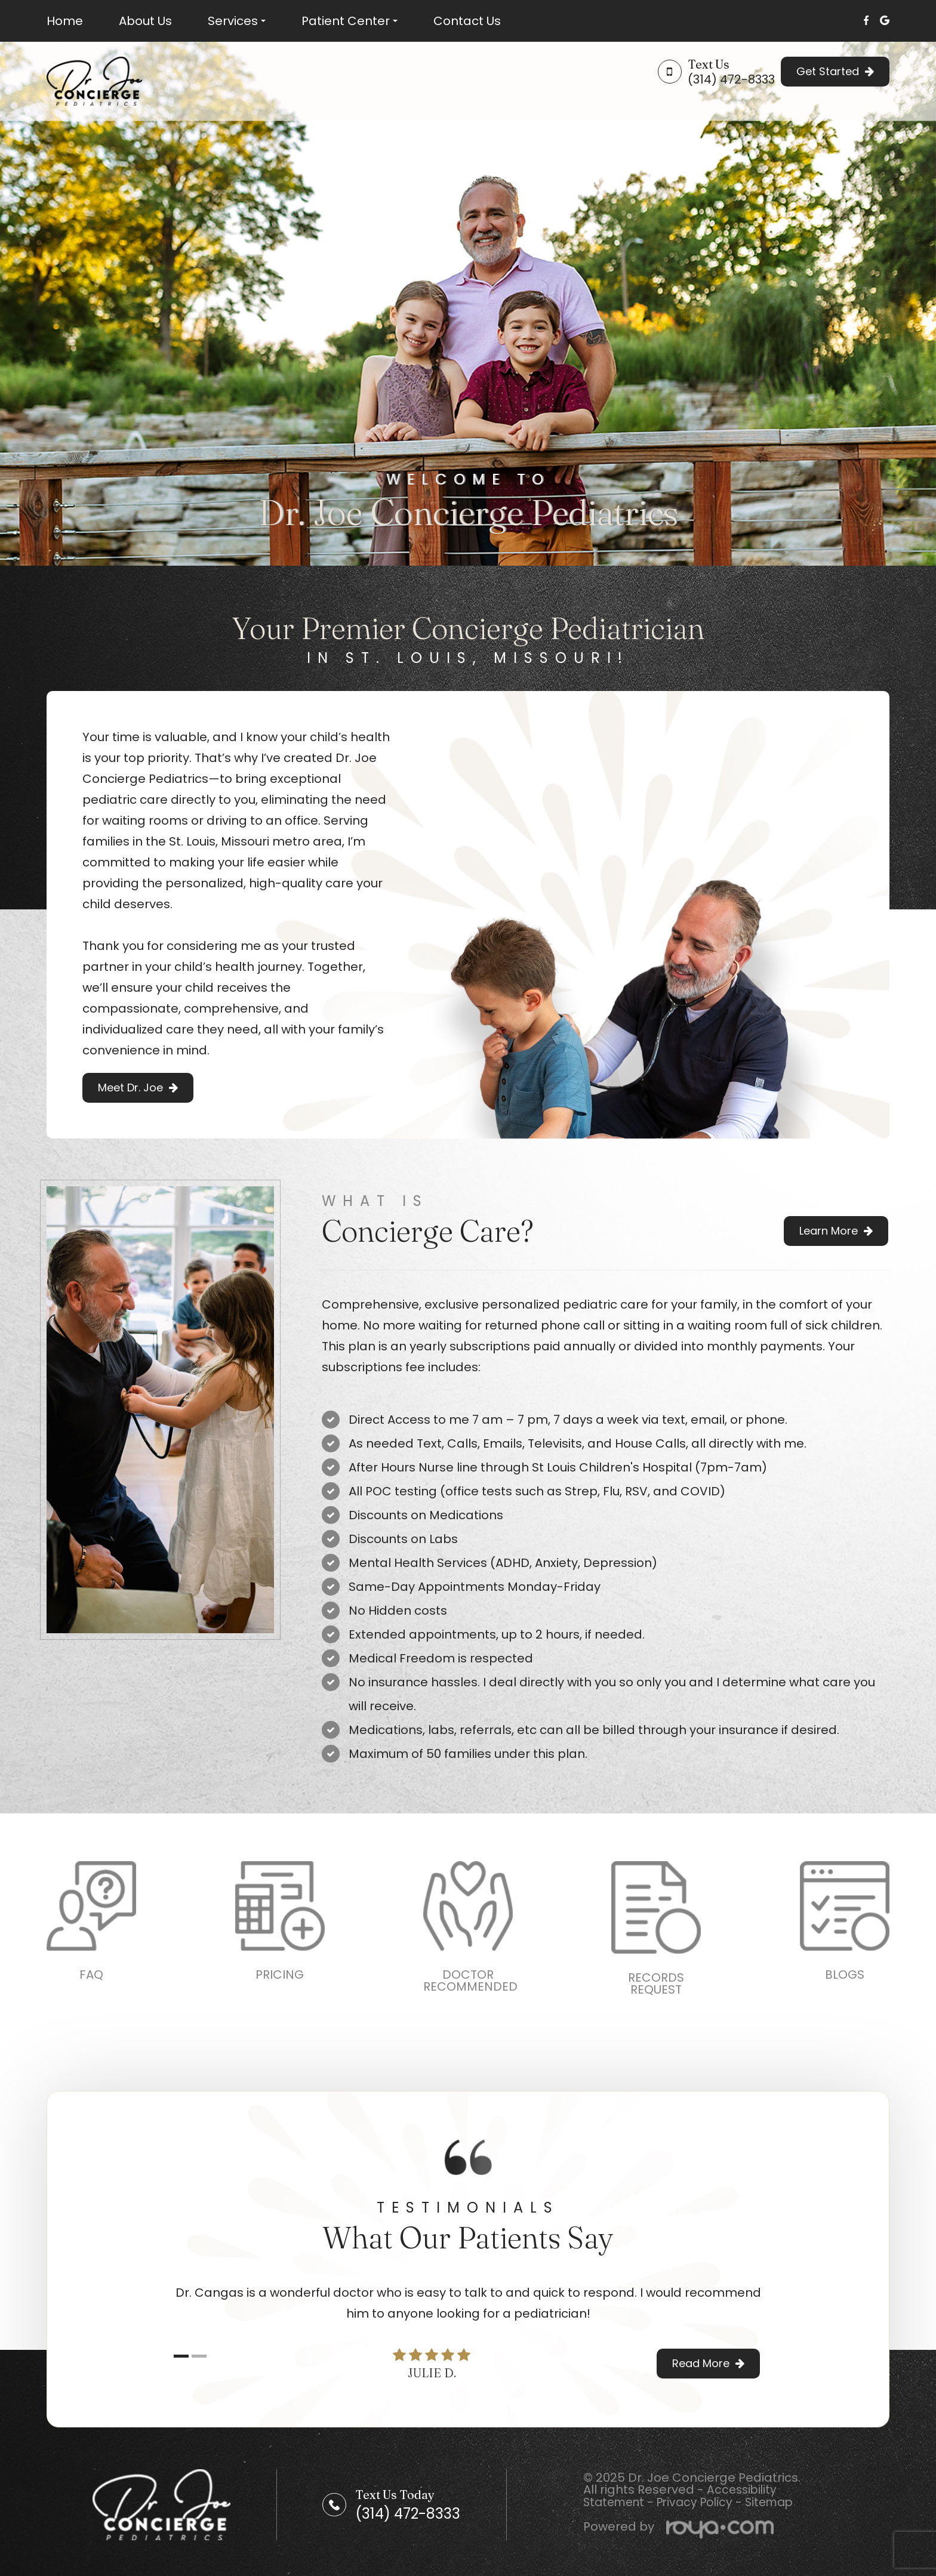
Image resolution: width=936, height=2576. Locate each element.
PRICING (279, 1974)
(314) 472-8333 (731, 79)
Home (65, 21)
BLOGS (844, 1974)
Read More (700, 2363)
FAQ (91, 1974)
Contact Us (467, 21)
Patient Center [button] (349, 21)
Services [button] (237, 21)
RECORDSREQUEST (656, 1983)
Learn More (828, 1230)
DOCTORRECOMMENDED (470, 1980)
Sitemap (779, 2502)
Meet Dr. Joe (130, 1087)
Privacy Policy (701, 2502)
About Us (145, 21)
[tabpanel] (468, 2303)
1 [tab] (181, 2357)
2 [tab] (199, 2357)
